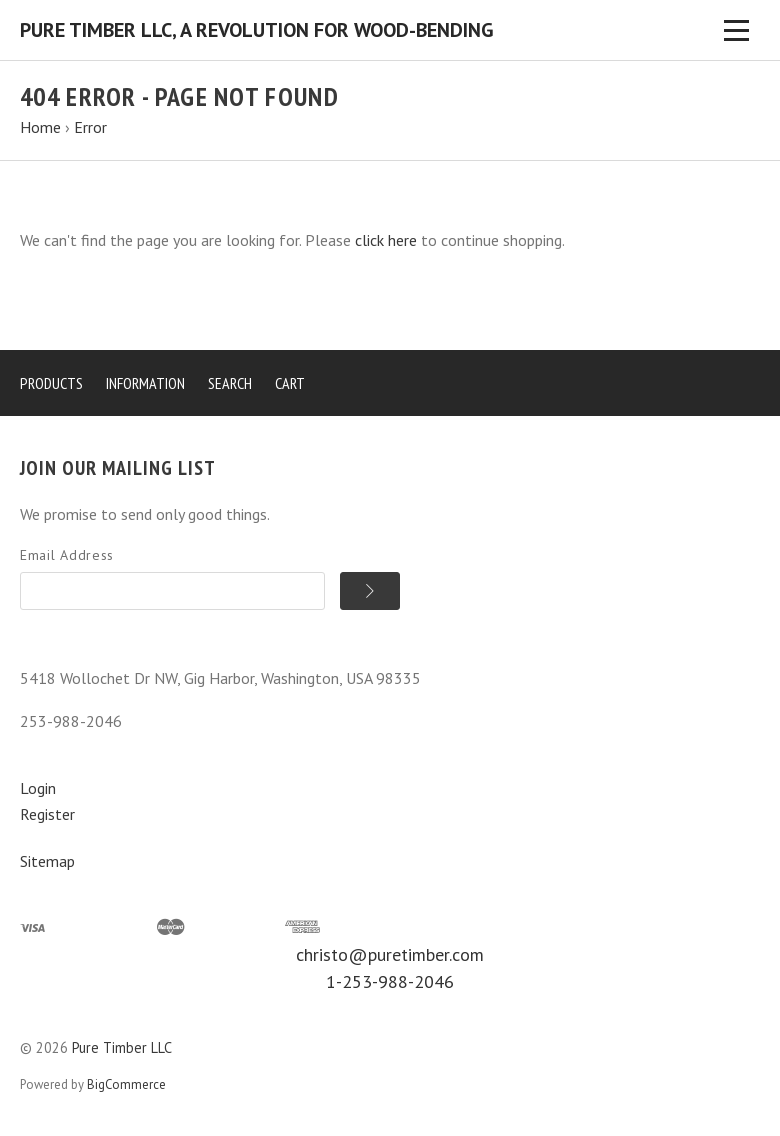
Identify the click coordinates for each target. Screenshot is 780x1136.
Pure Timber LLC (122, 1047)
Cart (290, 383)
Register (47, 814)
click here (386, 240)
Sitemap (47, 861)
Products (51, 383)
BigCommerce (126, 1084)
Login (38, 788)
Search (230, 383)
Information (145, 383)
